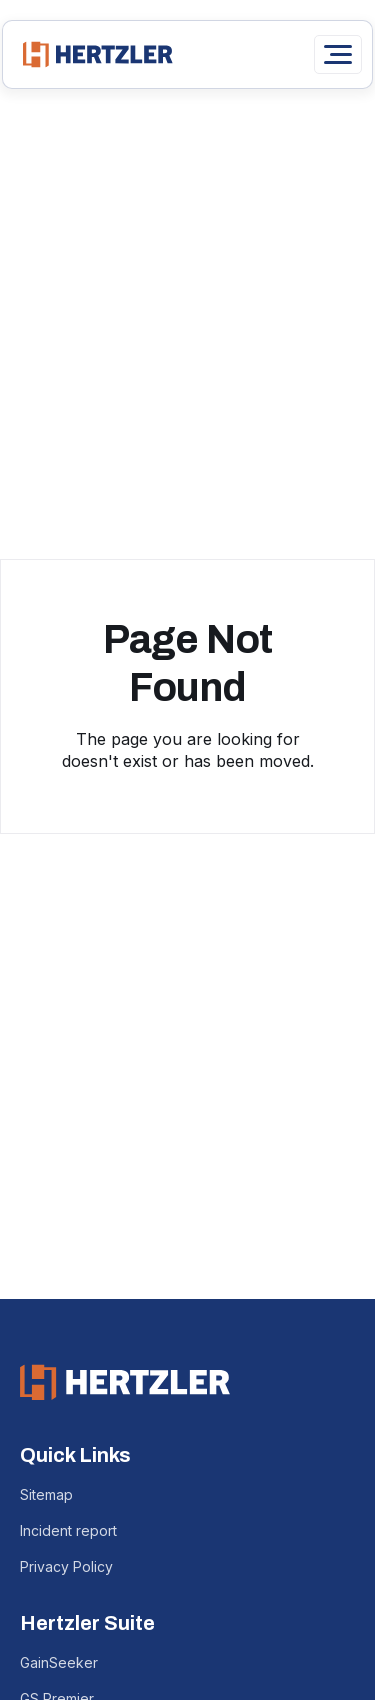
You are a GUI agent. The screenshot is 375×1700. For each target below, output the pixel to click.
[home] (93, 54)
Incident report (68, 1530)
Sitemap (46, 1494)
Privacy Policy (66, 1566)
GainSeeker (59, 1662)
